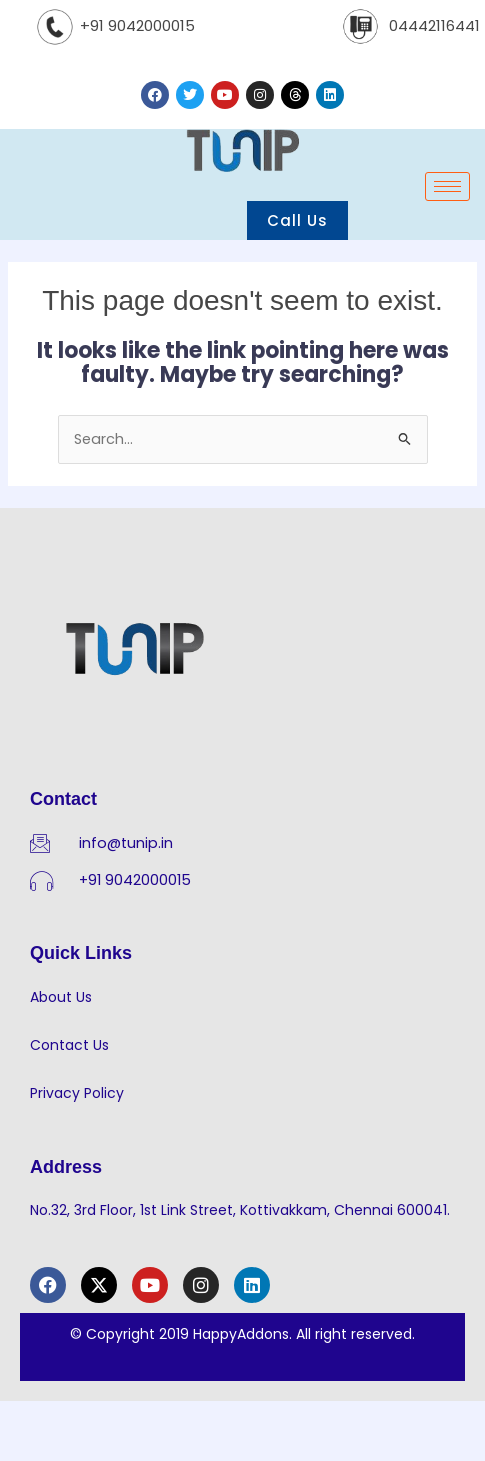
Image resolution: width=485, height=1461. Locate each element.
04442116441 (434, 25)
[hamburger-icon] (447, 186)
